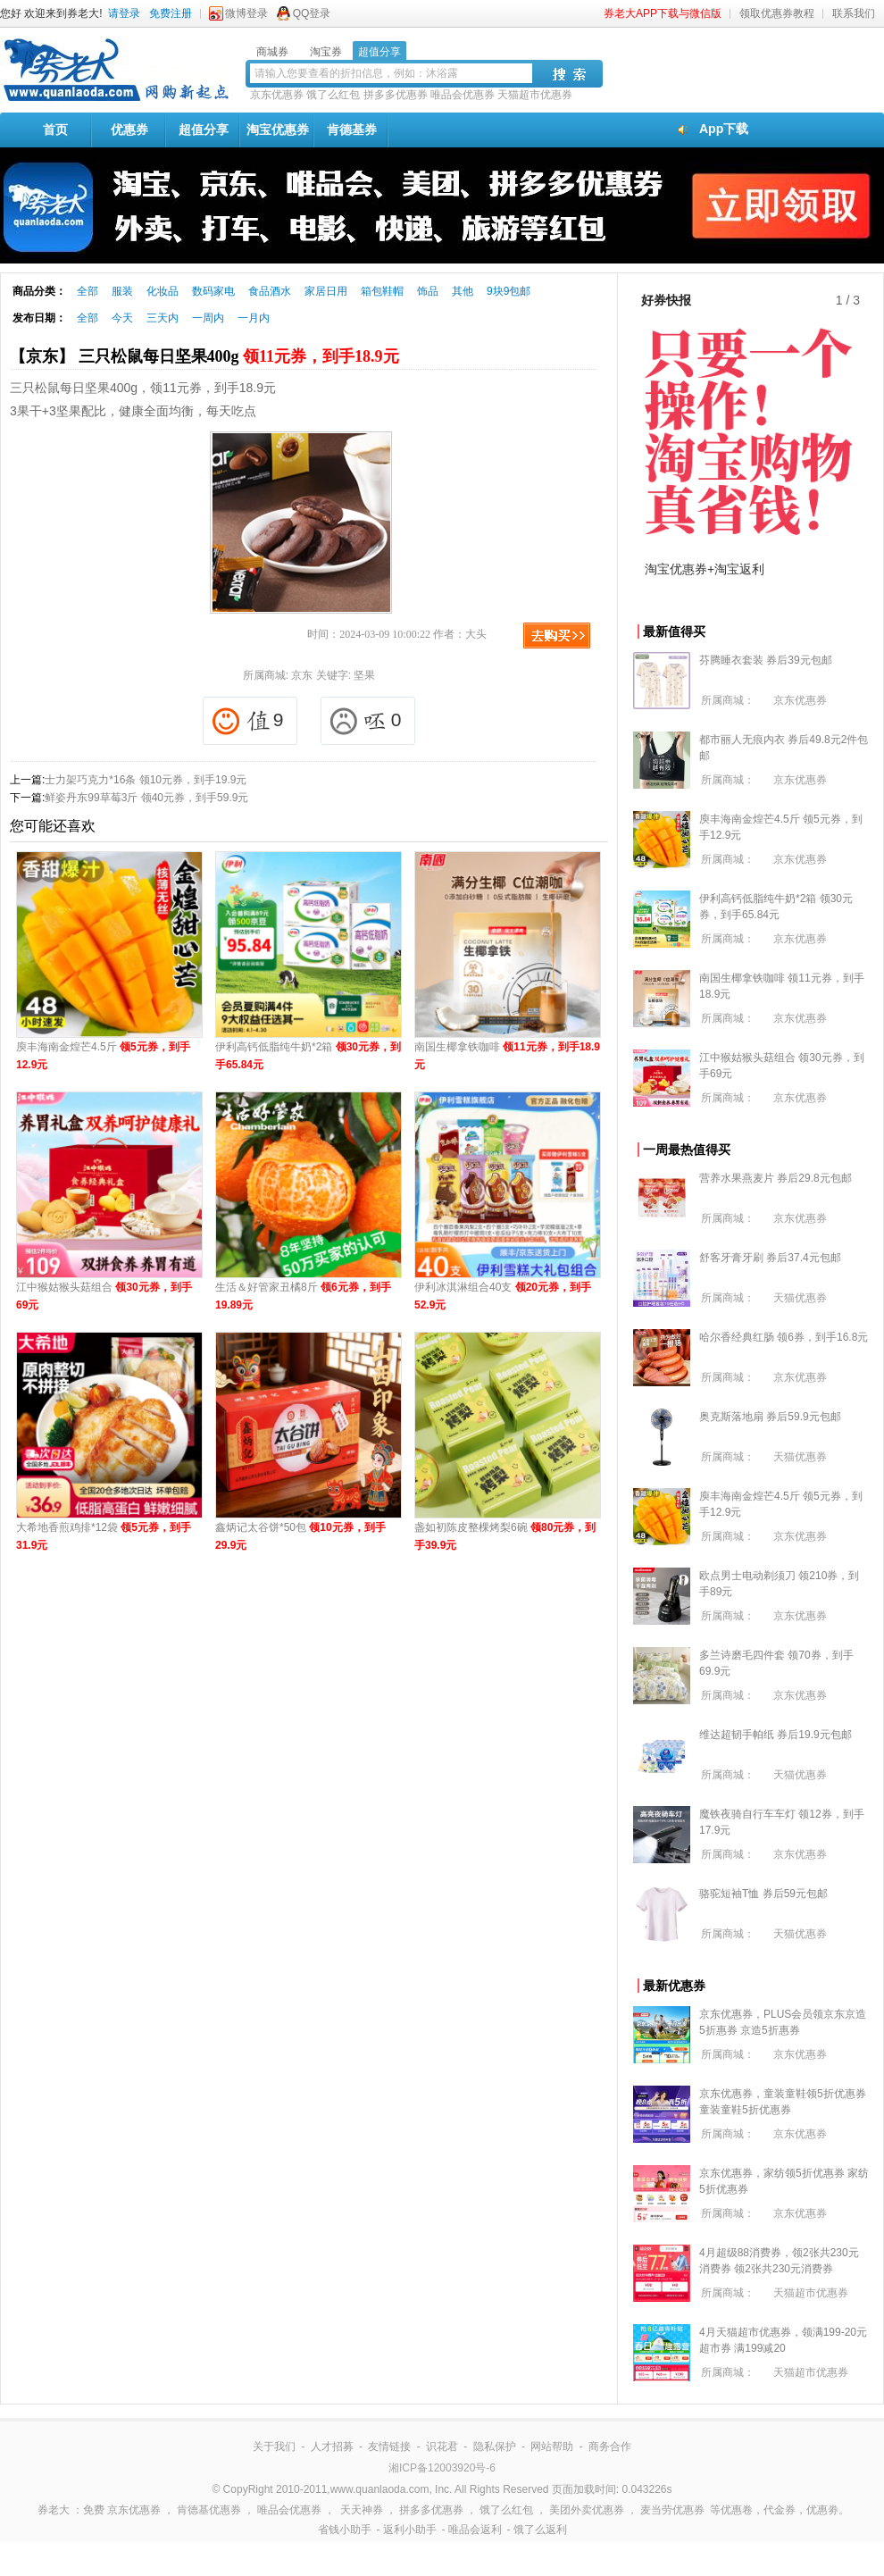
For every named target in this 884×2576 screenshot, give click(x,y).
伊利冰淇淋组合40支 (502, 1296)
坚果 (364, 675)
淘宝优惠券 (277, 129)
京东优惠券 (277, 94)
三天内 (162, 318)
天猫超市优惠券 (534, 94)
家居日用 (325, 291)
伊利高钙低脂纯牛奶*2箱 (308, 1056)
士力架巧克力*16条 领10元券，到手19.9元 (145, 780)
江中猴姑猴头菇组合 (104, 1296)
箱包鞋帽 (382, 291)
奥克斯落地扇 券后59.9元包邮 (770, 1416)
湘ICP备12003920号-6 (442, 2468)
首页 (55, 129)
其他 (462, 291)
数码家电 (213, 291)
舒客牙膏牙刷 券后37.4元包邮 (770, 1257)
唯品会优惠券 (462, 94)
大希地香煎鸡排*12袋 (103, 1536)
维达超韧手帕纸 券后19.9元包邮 (775, 1734)
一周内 (208, 318)
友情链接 (389, 2446)
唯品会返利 (475, 2529)
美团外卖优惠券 (586, 2510)
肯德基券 (352, 129)
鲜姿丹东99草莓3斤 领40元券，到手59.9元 (146, 797)
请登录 (124, 13)
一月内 (254, 318)
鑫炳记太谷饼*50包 (300, 1536)
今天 (122, 318)
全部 (87, 291)
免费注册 (170, 13)
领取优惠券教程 (776, 13)
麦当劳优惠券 (672, 2510)
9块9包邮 (508, 291)
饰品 (427, 291)
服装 (122, 291)
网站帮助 (551, 2446)
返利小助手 (410, 2529)
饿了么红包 (333, 94)
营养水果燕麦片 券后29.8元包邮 (775, 1178)
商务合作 (609, 2446)
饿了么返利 (540, 2529)
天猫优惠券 (800, 1298)
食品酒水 (269, 291)
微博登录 (246, 13)
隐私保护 (494, 2446)
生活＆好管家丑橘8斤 (303, 1296)
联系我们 (853, 13)
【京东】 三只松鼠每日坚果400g (204, 356)
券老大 (54, 2510)
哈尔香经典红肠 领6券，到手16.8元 (783, 1337)
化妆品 (162, 291)
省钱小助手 (344, 2529)
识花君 (442, 2446)
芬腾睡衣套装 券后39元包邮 (765, 660)
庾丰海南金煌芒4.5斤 (103, 1056)
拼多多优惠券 (395, 94)
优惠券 (129, 129)
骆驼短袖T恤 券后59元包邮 (763, 1893)
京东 (302, 675)
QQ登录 (312, 13)
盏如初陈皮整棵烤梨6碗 (505, 1536)
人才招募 (332, 2446)
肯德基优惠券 (209, 2510)
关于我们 (274, 2446)
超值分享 (204, 129)
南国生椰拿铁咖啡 (507, 1056)
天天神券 (361, 2510)
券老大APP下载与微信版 (662, 13)
